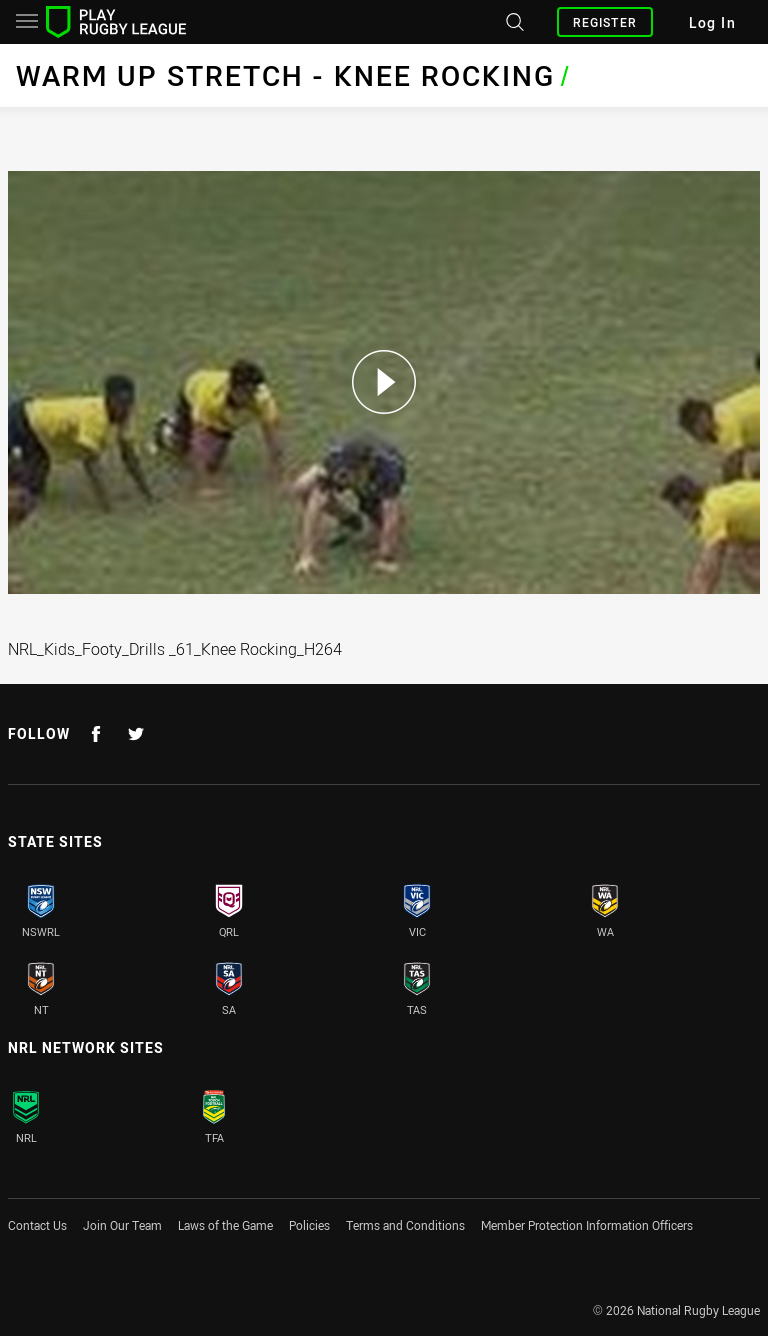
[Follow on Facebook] (96, 734)
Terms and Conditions (405, 1225)
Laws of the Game (225, 1225)
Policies (309, 1225)
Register (605, 22)
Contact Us (37, 1225)
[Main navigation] (27, 22)
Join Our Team (122, 1225)
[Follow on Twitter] (136, 734)
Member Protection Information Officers (587, 1225)
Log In (712, 22)
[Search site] (513, 22)
